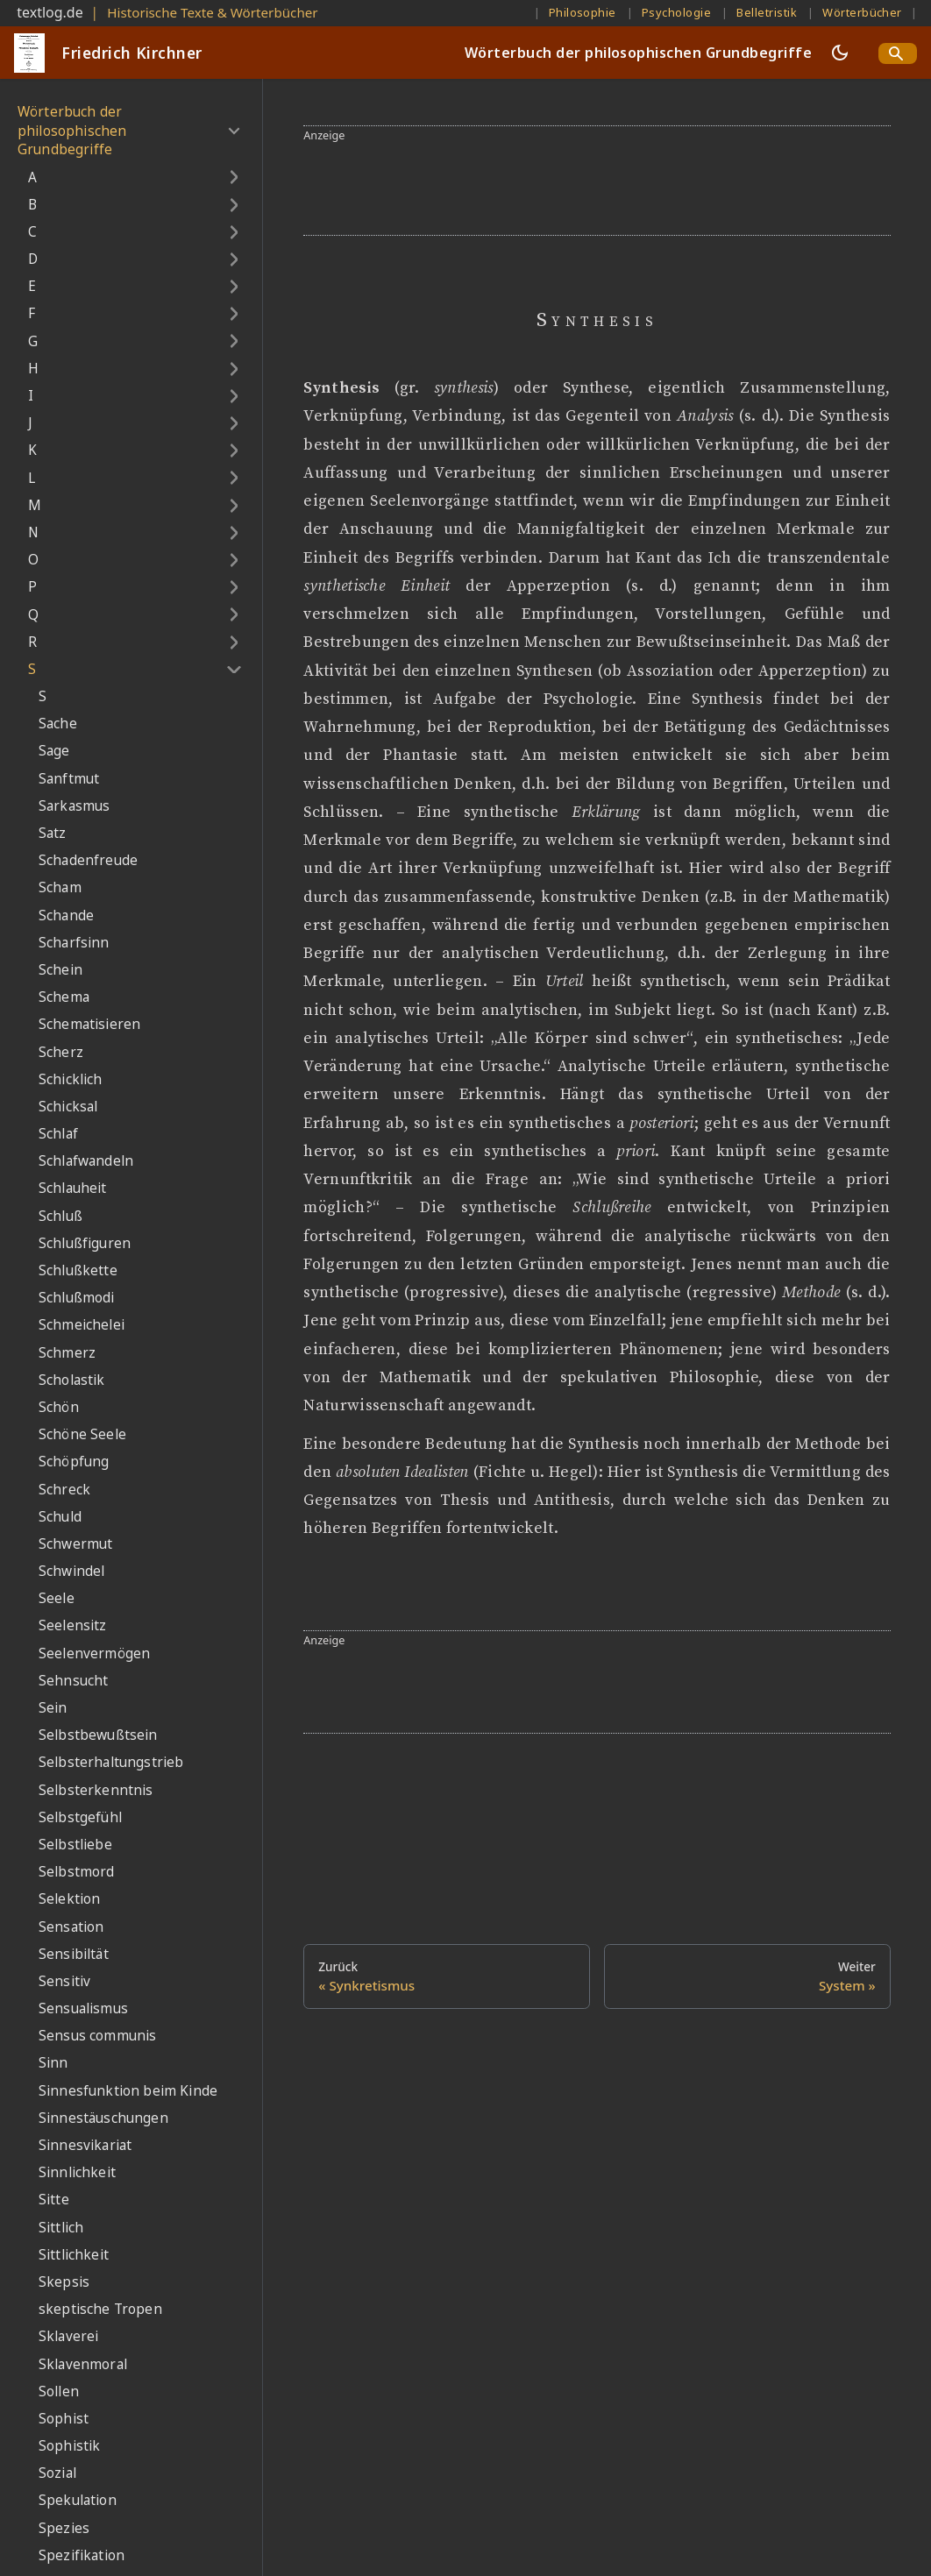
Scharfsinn (74, 942)
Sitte (54, 2199)
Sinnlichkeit (77, 2172)
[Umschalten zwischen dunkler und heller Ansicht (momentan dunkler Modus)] (840, 53)
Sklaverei (68, 2336)
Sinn (53, 2063)
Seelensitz (73, 1625)
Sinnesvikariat (85, 2145)
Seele (57, 1598)
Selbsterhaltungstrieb (111, 1762)
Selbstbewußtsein (98, 1735)
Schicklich (71, 1079)
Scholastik (72, 1380)
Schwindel (71, 1571)
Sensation (71, 1927)
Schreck (64, 1489)
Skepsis (64, 2282)
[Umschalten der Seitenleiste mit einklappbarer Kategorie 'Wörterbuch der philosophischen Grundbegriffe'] (233, 130)
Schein (60, 970)
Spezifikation (81, 2555)
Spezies (64, 2528)
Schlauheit (73, 1188)
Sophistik (69, 2446)
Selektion (69, 1899)
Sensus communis (97, 2035)
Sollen (59, 2391)
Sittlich (61, 2227)
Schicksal (68, 1106)
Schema (64, 997)
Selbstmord (77, 1872)
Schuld (60, 1517)
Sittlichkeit (74, 2255)
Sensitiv (64, 1981)
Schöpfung (74, 1461)
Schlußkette (78, 1270)
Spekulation (78, 2500)
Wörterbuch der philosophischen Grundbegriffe (638, 52)
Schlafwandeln (86, 1161)
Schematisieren (89, 1024)
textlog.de (50, 12)
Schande (66, 915)
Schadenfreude (88, 860)
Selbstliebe (75, 1844)
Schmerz (67, 1353)
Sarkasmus (74, 806)
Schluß (60, 1216)
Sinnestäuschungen (103, 2118)
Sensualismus (83, 2008)
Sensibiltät (74, 1954)
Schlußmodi (77, 1297)
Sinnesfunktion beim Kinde (128, 2091)
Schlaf (58, 1134)
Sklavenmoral (83, 2364)
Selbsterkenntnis (96, 1790)
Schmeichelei (81, 1325)
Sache (58, 723)
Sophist (64, 2418)
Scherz (61, 1052)
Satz (53, 833)
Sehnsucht (73, 1680)
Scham (60, 887)
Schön (59, 1407)
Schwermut (75, 1544)
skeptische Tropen (100, 2309)
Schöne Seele (82, 1434)
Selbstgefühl (80, 1817)
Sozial (57, 2473)
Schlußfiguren (85, 1243)
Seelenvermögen (94, 1653)
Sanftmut (69, 779)
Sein (53, 1708)
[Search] (897, 53)
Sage (54, 751)
